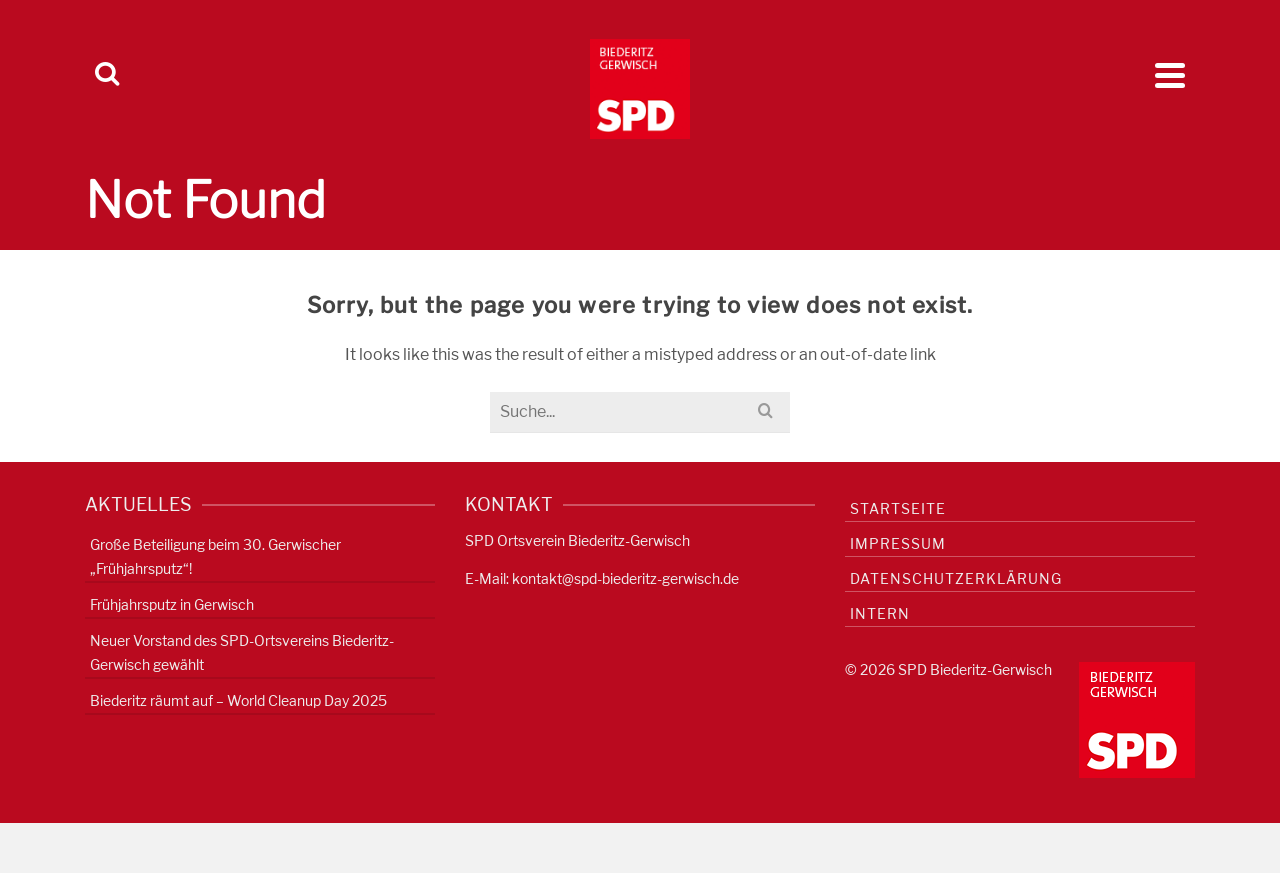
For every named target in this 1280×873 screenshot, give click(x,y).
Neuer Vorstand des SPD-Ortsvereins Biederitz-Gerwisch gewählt (242, 652)
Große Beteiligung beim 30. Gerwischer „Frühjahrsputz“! (215, 556)
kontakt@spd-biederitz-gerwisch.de (625, 578)
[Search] (107, 75)
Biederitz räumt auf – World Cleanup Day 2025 (238, 700)
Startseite (898, 508)
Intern (880, 613)
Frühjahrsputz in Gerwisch (172, 604)
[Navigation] (1170, 75)
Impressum (898, 543)
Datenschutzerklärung (956, 578)
